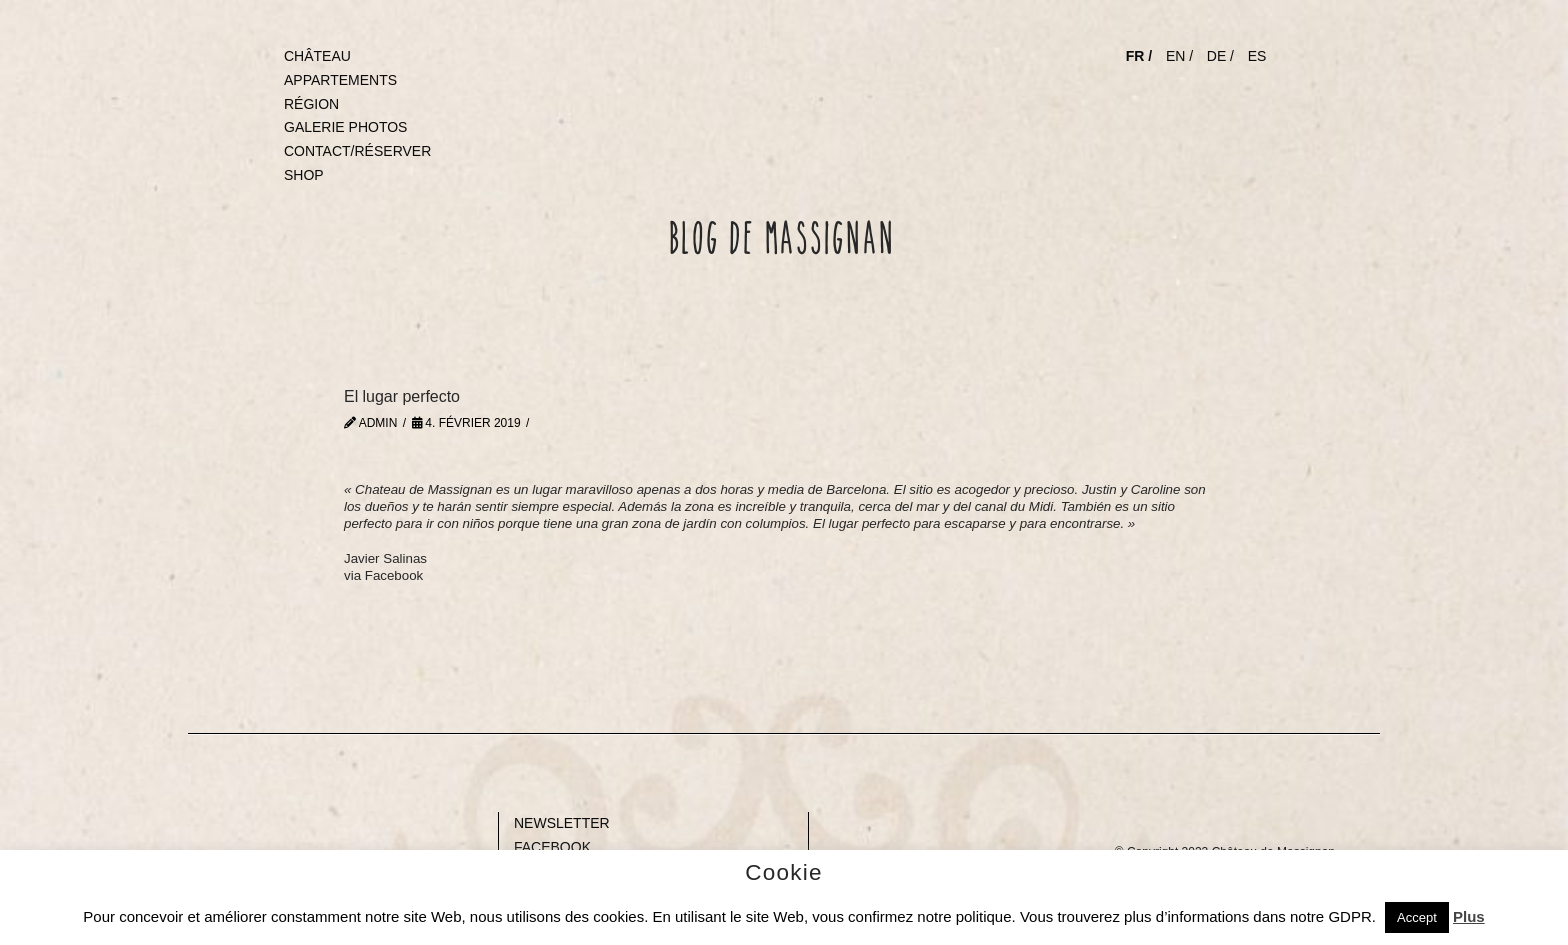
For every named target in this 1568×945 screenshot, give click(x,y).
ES (1257, 56)
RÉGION (311, 104)
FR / (1139, 56)
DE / (1220, 56)
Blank (205, 823)
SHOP (304, 175)
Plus (1469, 916)
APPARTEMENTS (340, 80)
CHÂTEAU (317, 56)
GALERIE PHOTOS (345, 127)
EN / (1179, 56)
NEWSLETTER (562, 823)
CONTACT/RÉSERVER (357, 151)
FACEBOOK (552, 847)
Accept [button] (1417, 917)
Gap (827, 823)
